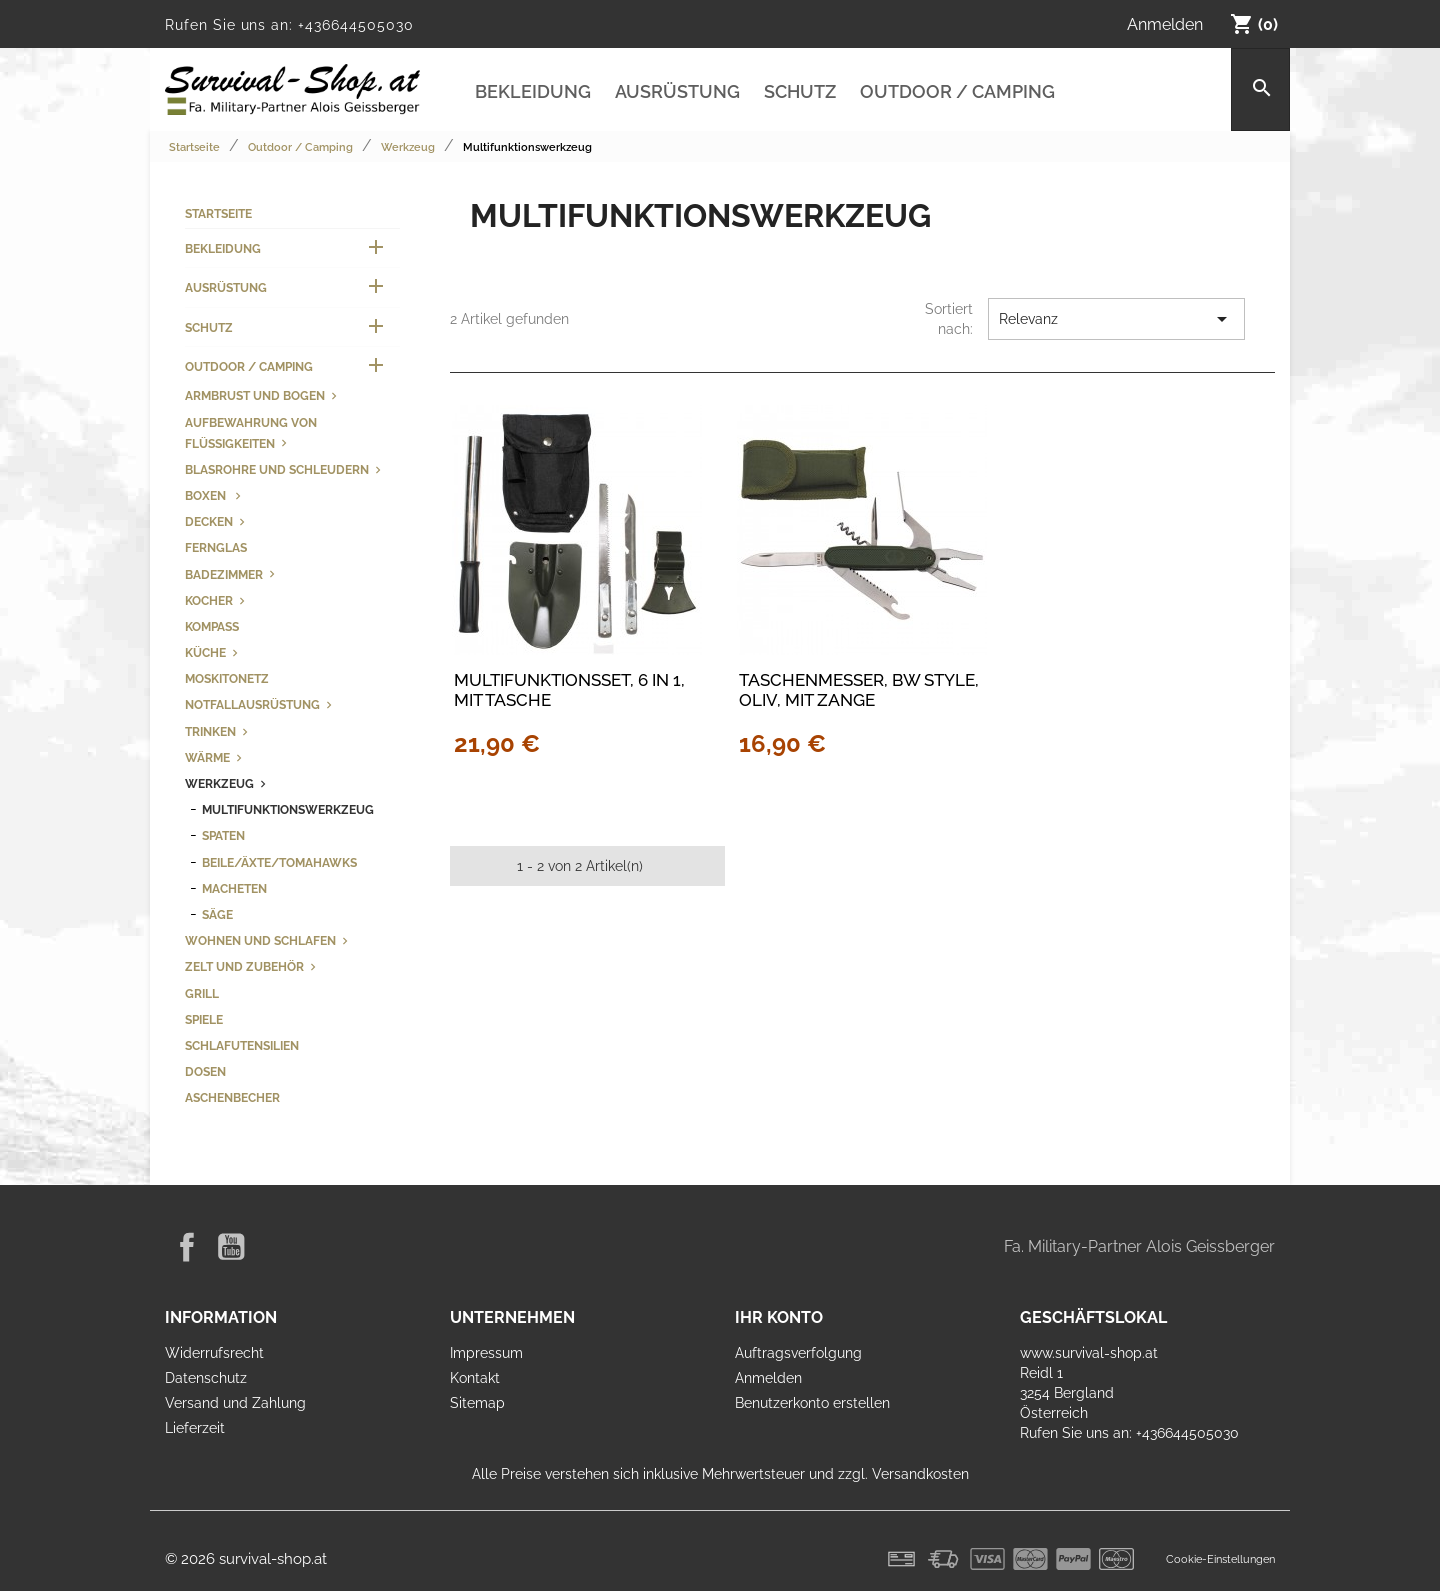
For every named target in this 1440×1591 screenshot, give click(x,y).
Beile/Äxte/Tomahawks (279, 862)
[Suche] (1260, 89)
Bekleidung (533, 91)
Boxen (207, 495)
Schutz (800, 91)
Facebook (187, 1247)
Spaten (223, 835)
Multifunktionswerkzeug (288, 809)
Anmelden (768, 1378)
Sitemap (477, 1403)
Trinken (210, 731)
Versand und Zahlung (235, 1403)
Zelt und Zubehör (244, 966)
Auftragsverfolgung (798, 1353)
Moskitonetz (227, 678)
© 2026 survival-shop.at (246, 1559)
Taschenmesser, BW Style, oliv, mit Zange (859, 690)
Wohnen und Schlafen (260, 940)
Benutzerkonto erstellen (812, 1403)
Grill (202, 993)
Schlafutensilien (242, 1045)
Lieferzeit (195, 1428)
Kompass (212, 626)
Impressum (486, 1353)
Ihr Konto (779, 1317)
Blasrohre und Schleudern (277, 469)
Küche (205, 652)
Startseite (218, 213)
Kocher (209, 600)
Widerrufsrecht (214, 1353)
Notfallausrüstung (252, 704)
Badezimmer (224, 574)
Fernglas (216, 547)
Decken (209, 521)
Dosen (205, 1071)
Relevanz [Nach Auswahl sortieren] (1116, 319)
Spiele (204, 1019)
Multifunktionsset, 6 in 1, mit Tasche (569, 690)
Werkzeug (219, 783)
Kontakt (475, 1378)
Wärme (207, 757)
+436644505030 (355, 25)
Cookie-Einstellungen (1220, 1559)
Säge (217, 914)
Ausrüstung (677, 91)
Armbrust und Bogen (255, 395)
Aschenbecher (232, 1097)
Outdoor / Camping (957, 91)
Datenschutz (206, 1378)
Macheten (234, 888)
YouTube (231, 1247)
